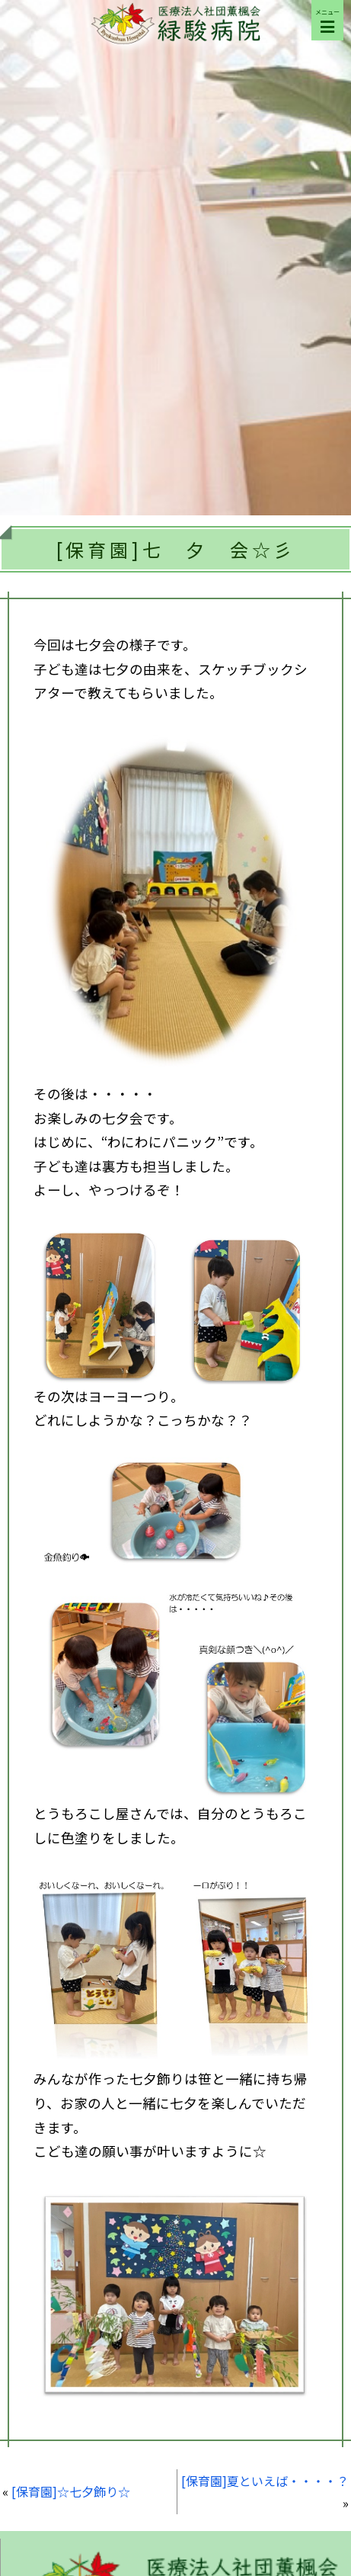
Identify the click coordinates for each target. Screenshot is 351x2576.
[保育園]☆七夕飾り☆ (70, 2491)
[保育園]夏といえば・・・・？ (265, 2481)
